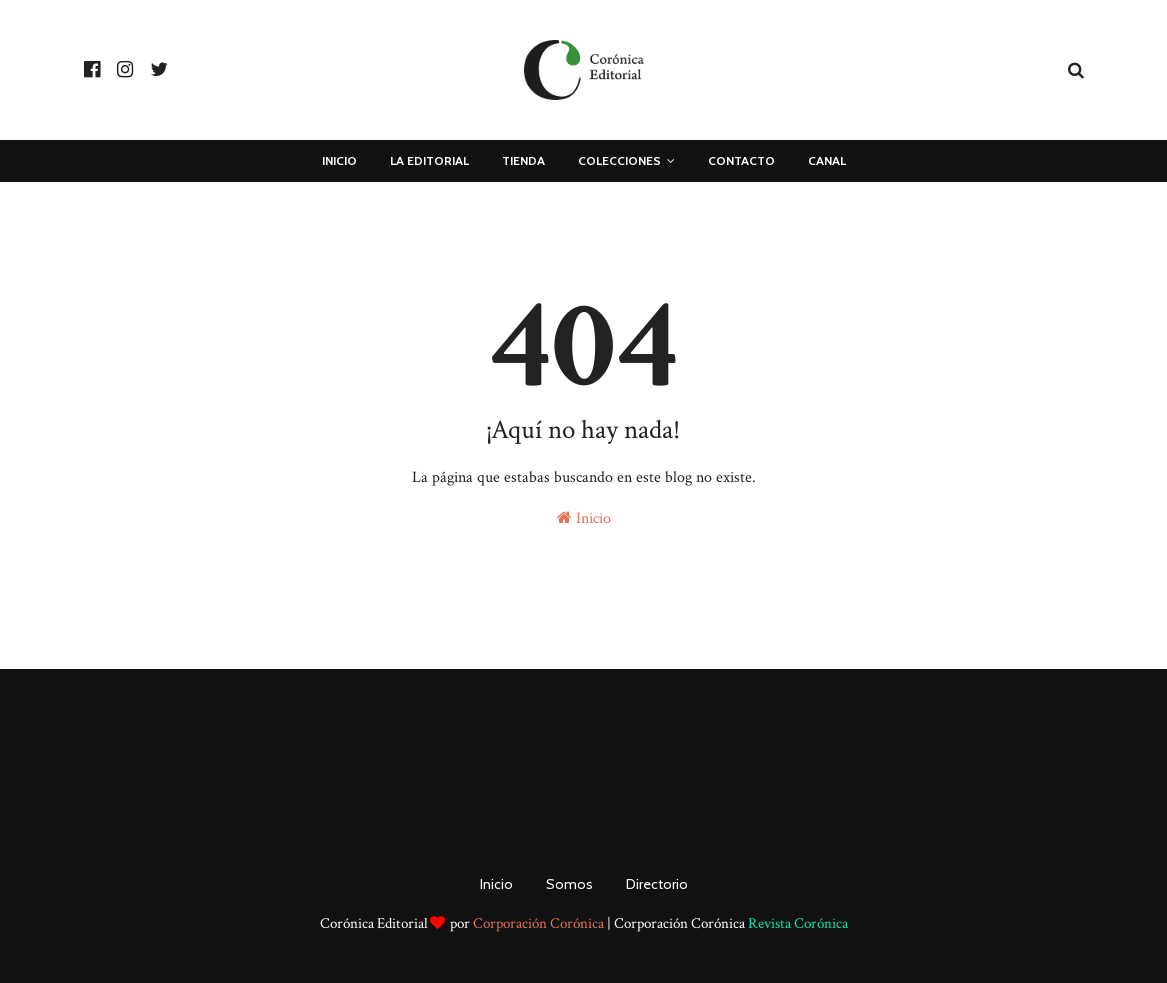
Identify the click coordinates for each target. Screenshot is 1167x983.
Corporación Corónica (538, 923)
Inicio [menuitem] (339, 160)
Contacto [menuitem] (741, 160)
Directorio (657, 884)
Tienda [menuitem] (523, 160)
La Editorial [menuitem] (429, 160)
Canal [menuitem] (827, 160)
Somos (569, 884)
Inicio (584, 518)
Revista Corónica (798, 923)
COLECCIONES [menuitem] (619, 160)
